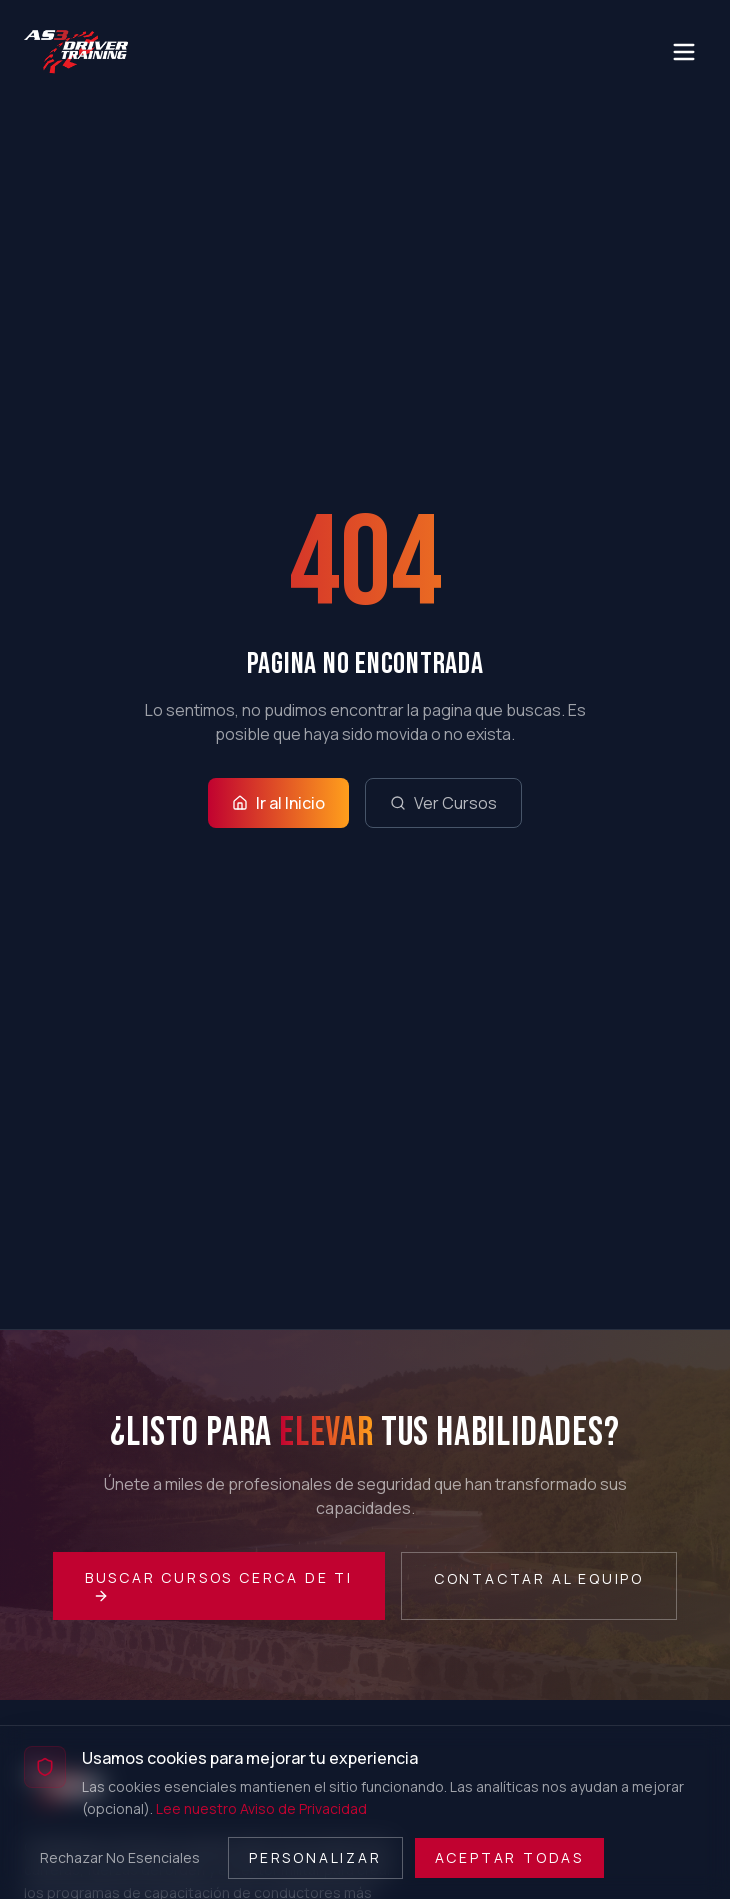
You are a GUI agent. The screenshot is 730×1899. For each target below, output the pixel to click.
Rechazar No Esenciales (120, 1857)
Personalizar (315, 1857)
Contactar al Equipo (539, 1578)
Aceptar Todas (509, 1857)
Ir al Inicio (278, 803)
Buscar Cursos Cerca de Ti (219, 1586)
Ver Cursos (443, 803)
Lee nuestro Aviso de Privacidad (261, 1808)
